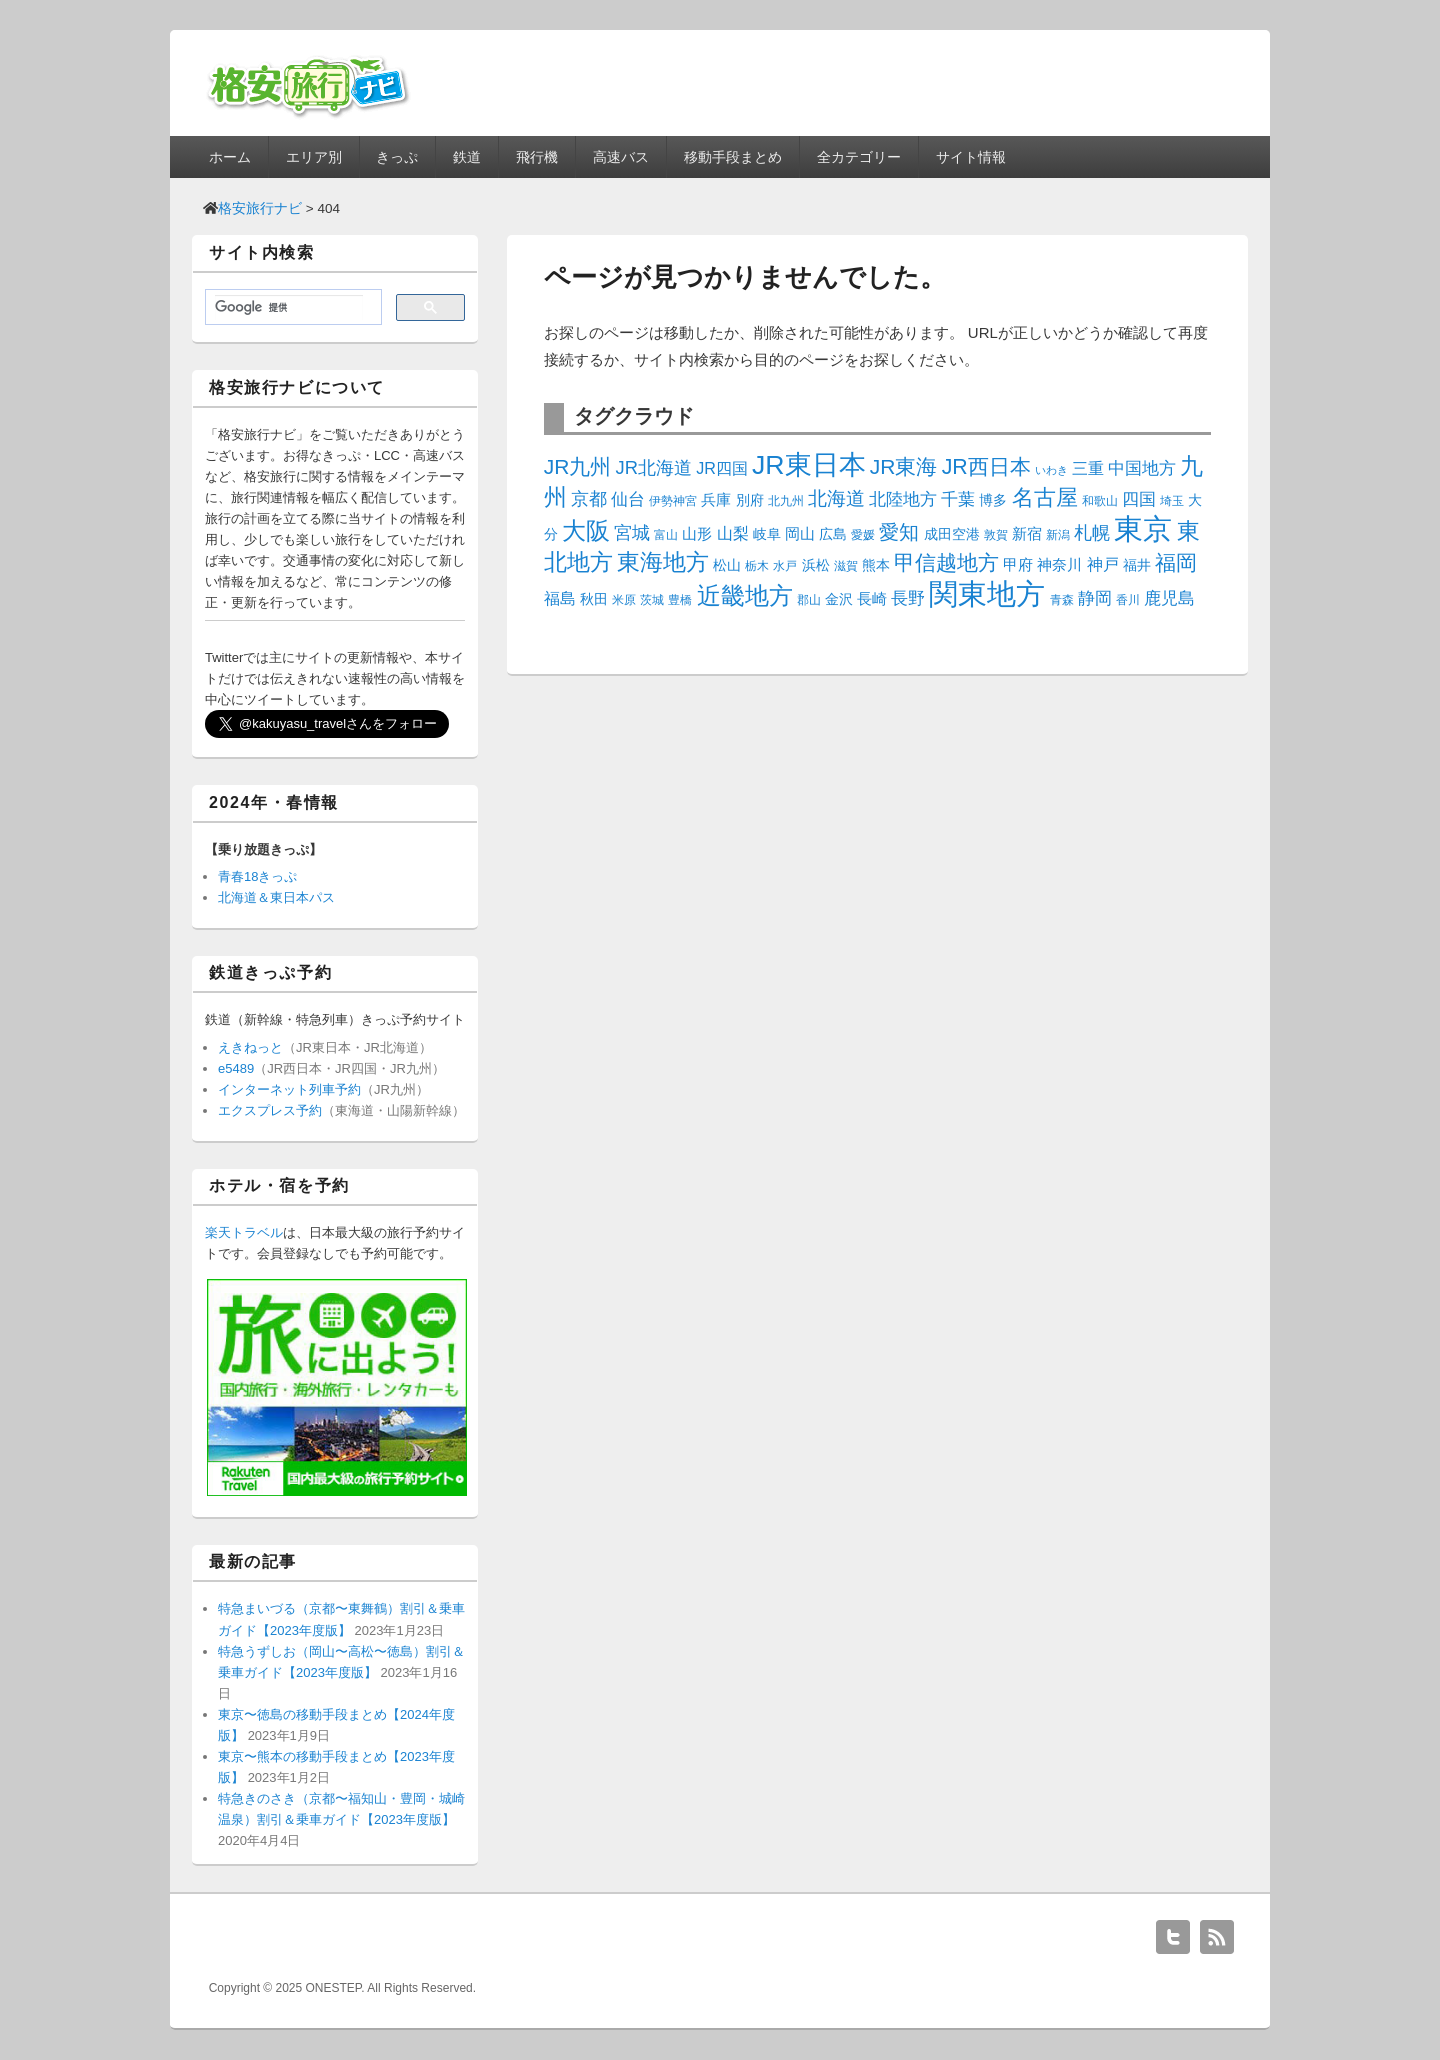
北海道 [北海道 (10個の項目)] (836, 498)
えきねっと (250, 1047)
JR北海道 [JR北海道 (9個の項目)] (654, 467)
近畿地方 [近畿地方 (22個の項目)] (745, 596)
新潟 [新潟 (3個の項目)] (1058, 535)
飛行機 (537, 157)
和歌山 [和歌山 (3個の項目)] (1100, 501)
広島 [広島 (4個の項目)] (833, 534)
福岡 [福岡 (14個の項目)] (1176, 562)
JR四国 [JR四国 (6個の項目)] (722, 468)
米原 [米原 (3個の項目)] (624, 600)
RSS (1217, 1937)
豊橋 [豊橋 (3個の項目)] (680, 600)
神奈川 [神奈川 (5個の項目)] (1059, 564)
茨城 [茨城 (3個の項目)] (652, 600)
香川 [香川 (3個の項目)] (1128, 600)
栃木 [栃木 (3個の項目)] (757, 566)
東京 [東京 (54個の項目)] (1143, 528)
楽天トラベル (244, 1232)
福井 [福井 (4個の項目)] (1137, 565)
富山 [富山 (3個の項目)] (666, 535)
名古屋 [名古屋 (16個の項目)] (1045, 497)
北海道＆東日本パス (276, 897)
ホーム (230, 157)
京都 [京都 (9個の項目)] (589, 498)
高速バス (621, 157)
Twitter (1173, 1937)
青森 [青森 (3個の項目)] (1062, 600)
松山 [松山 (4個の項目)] (727, 565)
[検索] (289, 308)
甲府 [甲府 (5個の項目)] (1018, 564)
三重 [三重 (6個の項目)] (1088, 468)
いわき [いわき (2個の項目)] (1051, 470)
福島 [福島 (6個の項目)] (560, 598)
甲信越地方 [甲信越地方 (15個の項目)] (946, 563)
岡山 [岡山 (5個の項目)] (800, 533)
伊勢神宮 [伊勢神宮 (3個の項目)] (673, 501)
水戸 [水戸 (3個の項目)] (785, 566)
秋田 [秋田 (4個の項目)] (594, 599)
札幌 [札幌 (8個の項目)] (1092, 533)
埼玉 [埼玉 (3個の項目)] (1172, 501)
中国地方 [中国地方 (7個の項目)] (1142, 468)
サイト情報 (971, 157)
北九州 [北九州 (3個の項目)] (786, 501)
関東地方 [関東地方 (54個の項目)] (987, 593)
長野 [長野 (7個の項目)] (908, 598)
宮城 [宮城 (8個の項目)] (632, 533)
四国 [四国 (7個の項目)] (1139, 499)
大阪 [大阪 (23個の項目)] (586, 530)
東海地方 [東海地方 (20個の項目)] (663, 562)
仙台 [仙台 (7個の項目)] (628, 499)
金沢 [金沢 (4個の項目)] (839, 599)
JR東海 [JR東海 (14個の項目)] (904, 466)
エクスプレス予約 (270, 1110)
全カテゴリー (859, 157)
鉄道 (467, 157)
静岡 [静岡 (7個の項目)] (1095, 598)
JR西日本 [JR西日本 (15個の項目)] (986, 467)
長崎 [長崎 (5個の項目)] (872, 598)
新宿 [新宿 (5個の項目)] (1027, 533)
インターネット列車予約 (289, 1089)
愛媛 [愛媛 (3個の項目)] (863, 535)
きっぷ (397, 157)
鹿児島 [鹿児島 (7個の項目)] (1169, 598)
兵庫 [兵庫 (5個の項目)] (716, 499)
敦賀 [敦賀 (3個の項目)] (996, 535)
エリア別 (314, 157)
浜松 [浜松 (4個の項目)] (816, 565)
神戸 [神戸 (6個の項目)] (1103, 564)
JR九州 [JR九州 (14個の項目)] (578, 466)
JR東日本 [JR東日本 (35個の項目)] (809, 465)
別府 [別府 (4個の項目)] (750, 500)
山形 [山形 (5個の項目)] (697, 533)
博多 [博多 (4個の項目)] (993, 500)
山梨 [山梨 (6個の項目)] (733, 533)
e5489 (236, 1068)
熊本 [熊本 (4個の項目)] (876, 565)
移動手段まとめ (733, 157)
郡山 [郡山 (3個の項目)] (809, 600)
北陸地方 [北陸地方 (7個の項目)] (903, 499)
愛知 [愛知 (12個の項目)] (899, 532)
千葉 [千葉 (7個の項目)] (958, 499)
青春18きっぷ (257, 876)
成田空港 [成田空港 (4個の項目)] (952, 534)
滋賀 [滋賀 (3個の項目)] (846, 566)
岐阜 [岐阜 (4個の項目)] (767, 534)
